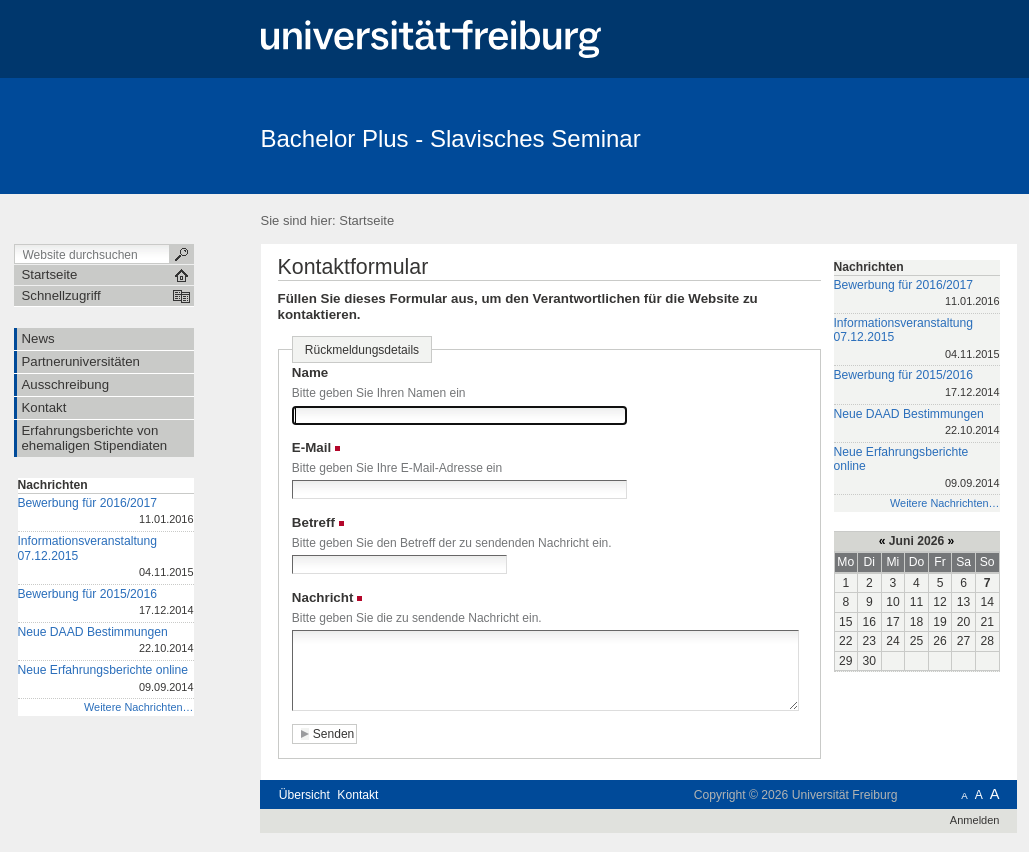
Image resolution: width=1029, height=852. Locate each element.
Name (310, 372)
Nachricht (323, 597)
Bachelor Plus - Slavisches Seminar (451, 138)
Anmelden (975, 820)
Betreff (313, 522)
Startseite (366, 220)
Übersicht (304, 795)
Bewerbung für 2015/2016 (106, 603)
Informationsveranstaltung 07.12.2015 (106, 558)
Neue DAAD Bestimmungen (106, 641)
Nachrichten (53, 485)
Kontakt (357, 795)
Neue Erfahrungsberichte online (106, 679)
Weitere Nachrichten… (139, 707)
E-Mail (311, 447)
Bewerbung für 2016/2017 (106, 512)
